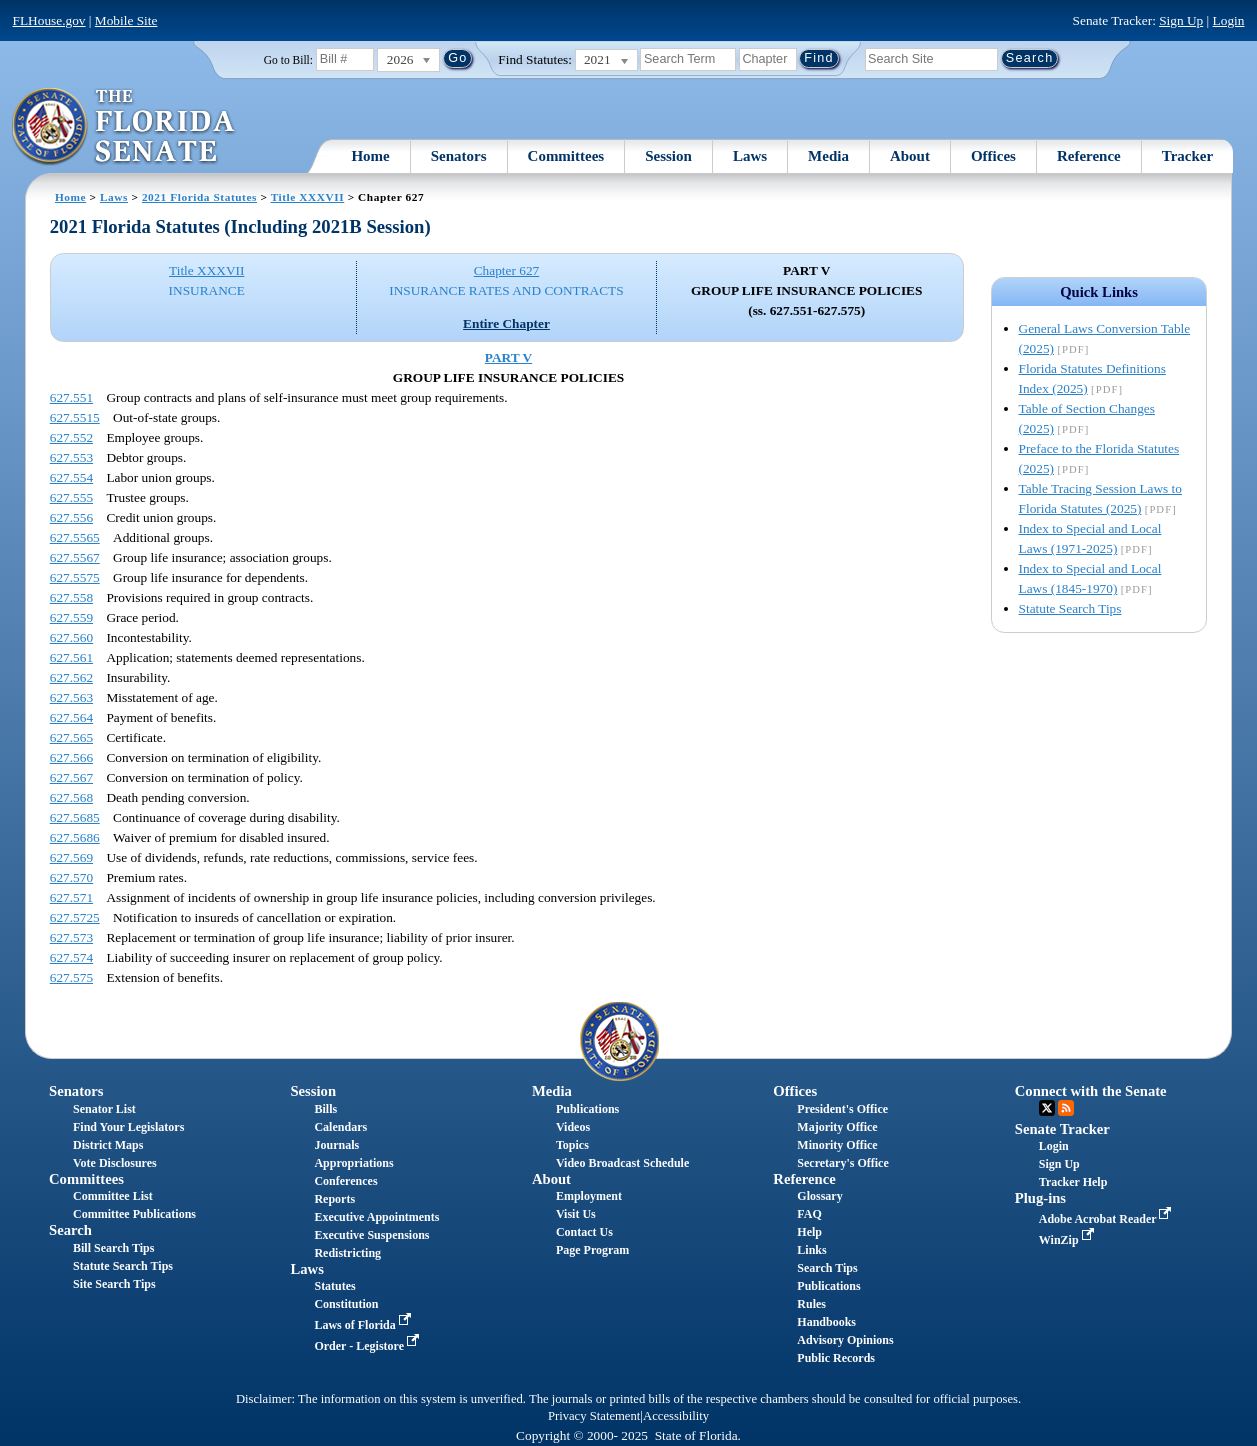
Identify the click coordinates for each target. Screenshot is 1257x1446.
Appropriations (353, 1163)
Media (828, 156)
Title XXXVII (308, 197)
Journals (336, 1145)
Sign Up (1181, 20)
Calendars (340, 1127)
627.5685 (75, 817)
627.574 (71, 957)
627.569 (71, 857)
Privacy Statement (594, 1416)
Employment (589, 1196)
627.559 (71, 617)
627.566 (71, 757)
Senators (459, 156)
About (910, 156)
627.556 (71, 517)
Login (1229, 20)
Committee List (113, 1196)
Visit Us (576, 1214)
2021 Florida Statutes (199, 197)
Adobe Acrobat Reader (1107, 1219)
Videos (573, 1127)
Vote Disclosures (115, 1163)
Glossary (819, 1196)
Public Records (836, 1358)
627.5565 (75, 537)
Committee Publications (134, 1214)
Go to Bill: (288, 60)
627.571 (71, 897)
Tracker (1187, 156)
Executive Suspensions (371, 1235)
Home (370, 156)
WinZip (1068, 1240)
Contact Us (584, 1232)
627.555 (71, 497)
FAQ (809, 1214)
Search (70, 1230)
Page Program (592, 1250)
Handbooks (826, 1322)
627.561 (71, 657)
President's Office (842, 1109)
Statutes (334, 1286)
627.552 (71, 437)
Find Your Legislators (128, 1127)
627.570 (71, 877)
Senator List (104, 1109)
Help (809, 1232)
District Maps (108, 1145)
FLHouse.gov (49, 20)
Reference (1089, 156)
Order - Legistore (368, 1346)
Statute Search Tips (1070, 608)
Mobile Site (126, 20)
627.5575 (75, 577)
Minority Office (837, 1145)
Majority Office (837, 1127)
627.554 (71, 477)
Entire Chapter (506, 323)
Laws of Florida (364, 1325)
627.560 (71, 637)
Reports (334, 1199)
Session (668, 156)
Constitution (346, 1304)
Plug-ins (1040, 1198)
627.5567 (75, 557)
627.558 (71, 597)
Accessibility (676, 1416)
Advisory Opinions (845, 1340)
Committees (566, 156)
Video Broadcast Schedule (622, 1163)
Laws (750, 156)
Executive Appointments (376, 1217)
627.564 (71, 717)
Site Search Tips (114, 1284)
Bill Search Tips (113, 1248)
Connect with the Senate (1091, 1091)
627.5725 (75, 917)
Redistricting (347, 1253)
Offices (993, 156)
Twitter (1047, 1108)
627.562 (71, 677)
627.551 (71, 397)
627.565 (71, 737)
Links (811, 1250)
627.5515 (75, 417)
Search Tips (827, 1268)
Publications (587, 1109)
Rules (811, 1304)
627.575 (71, 977)
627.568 (71, 797)
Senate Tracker (1062, 1129)
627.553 (71, 457)
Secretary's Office (842, 1163)
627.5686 (75, 837)
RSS (1066, 1108)
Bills (325, 1109)
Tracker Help (1073, 1182)
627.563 (71, 697)
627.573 (71, 937)
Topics (572, 1145)
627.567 (71, 777)
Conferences (345, 1181)
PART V (508, 357)
